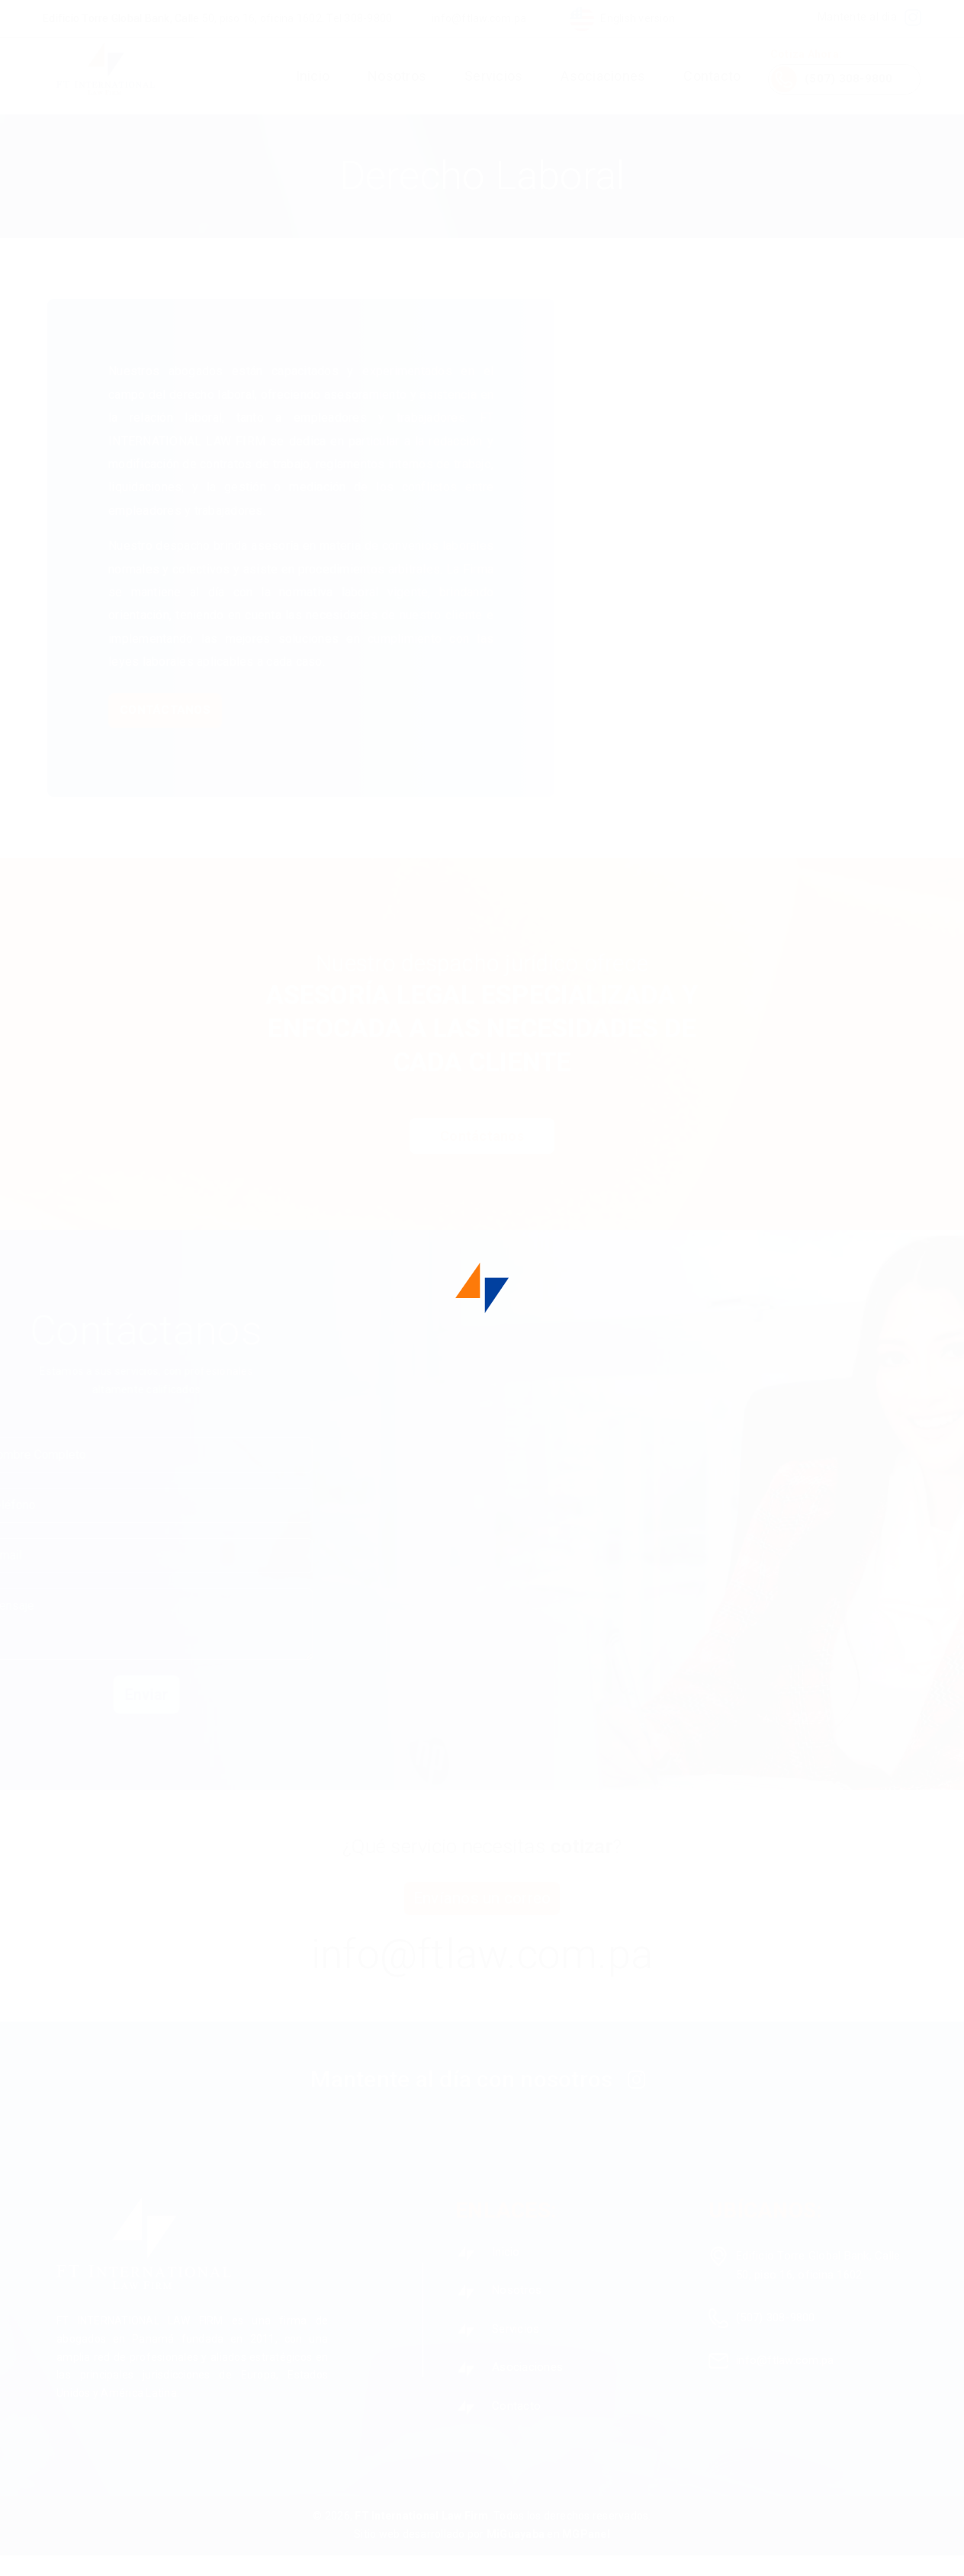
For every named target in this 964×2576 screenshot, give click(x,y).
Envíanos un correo (482, 1917)
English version (622, 18)
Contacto (712, 76)
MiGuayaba (516, 2555)
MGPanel (586, 2555)
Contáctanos (166, 725)
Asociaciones (603, 76)
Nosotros (397, 76)
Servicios (493, 76)
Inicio (313, 76)
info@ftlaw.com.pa (479, 18)
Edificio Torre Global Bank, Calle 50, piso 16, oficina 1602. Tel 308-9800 (217, 18)
